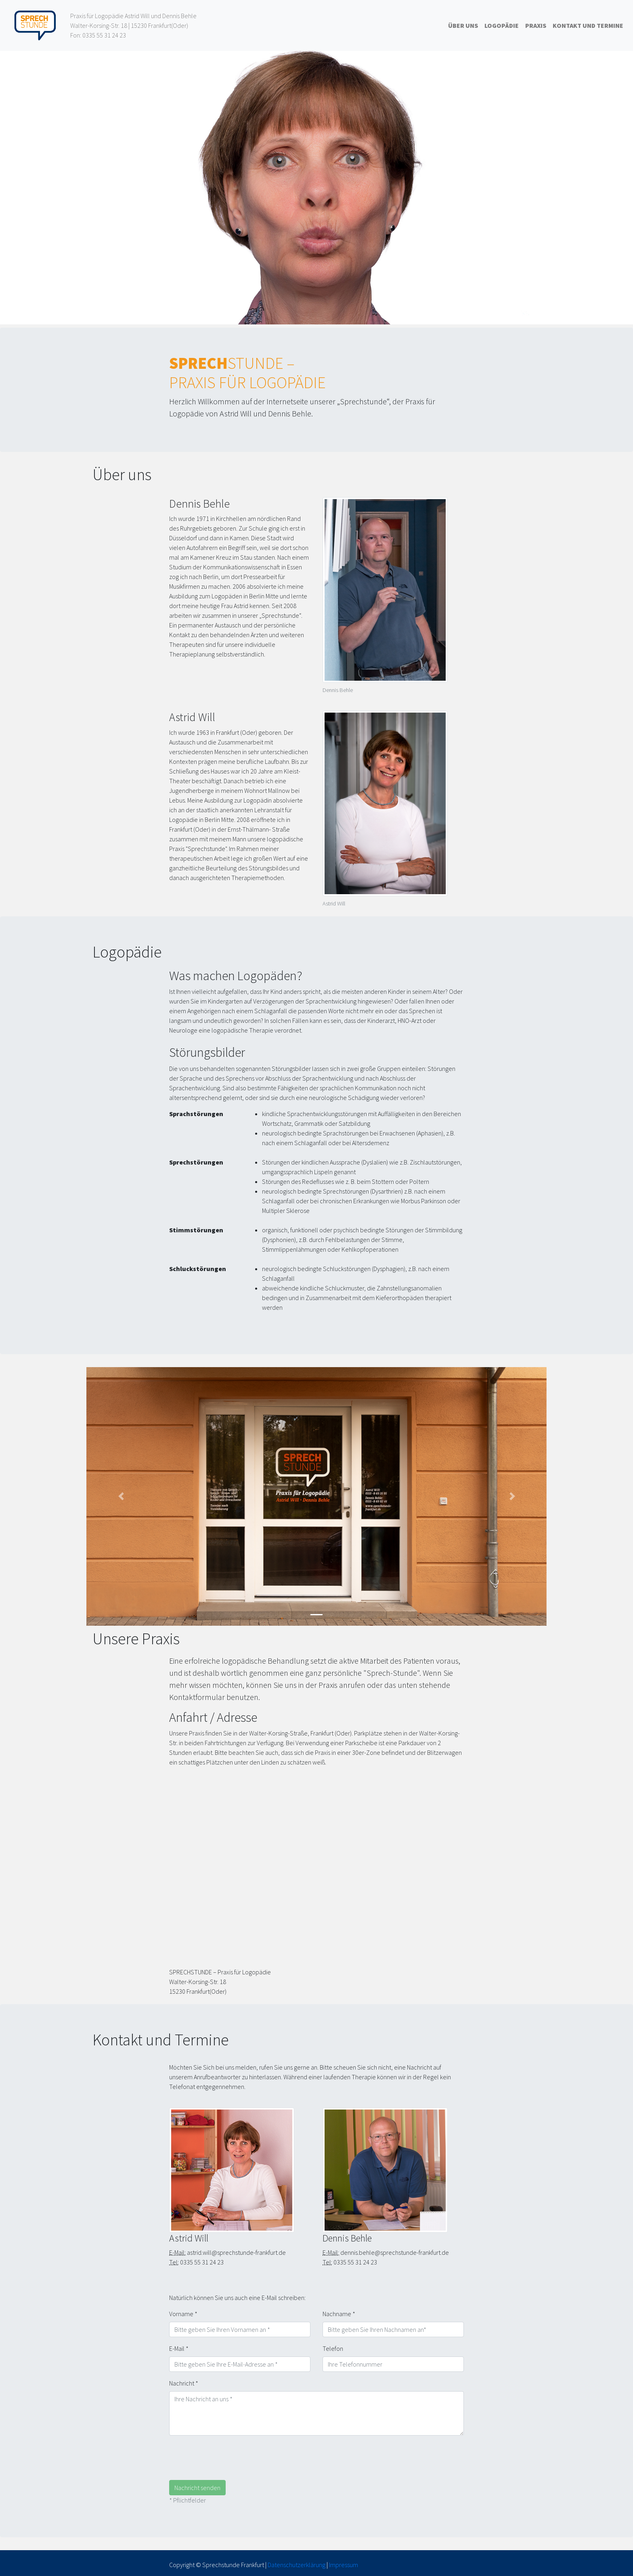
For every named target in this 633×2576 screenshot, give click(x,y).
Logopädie (501, 25)
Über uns (463, 25)
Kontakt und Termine (588, 25)
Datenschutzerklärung (296, 2565)
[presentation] (230, 2458)
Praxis (535, 25)
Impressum (343, 2565)
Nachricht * (183, 2383)
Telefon (333, 2348)
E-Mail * (179, 2348)
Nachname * (339, 2314)
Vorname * (183, 2314)
